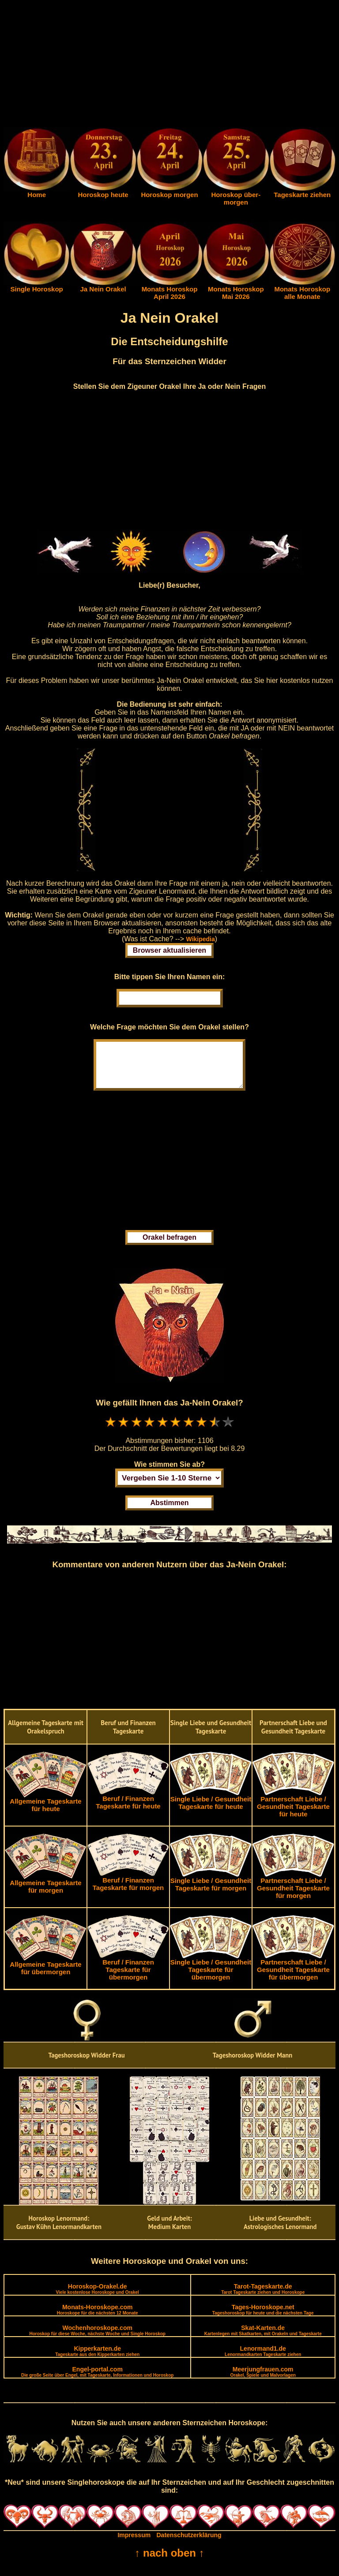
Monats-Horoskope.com (97, 2318)
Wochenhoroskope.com (97, 2339)
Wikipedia (200, 939)
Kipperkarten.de (97, 2360)
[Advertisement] (169, 65)
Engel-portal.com (97, 2380)
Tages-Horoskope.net (263, 2318)
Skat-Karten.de (263, 2339)
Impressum (134, 2543)
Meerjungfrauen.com (263, 2380)
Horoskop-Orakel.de (97, 2298)
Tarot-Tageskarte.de (263, 2298)
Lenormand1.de (263, 2360)
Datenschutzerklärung (189, 2543)
